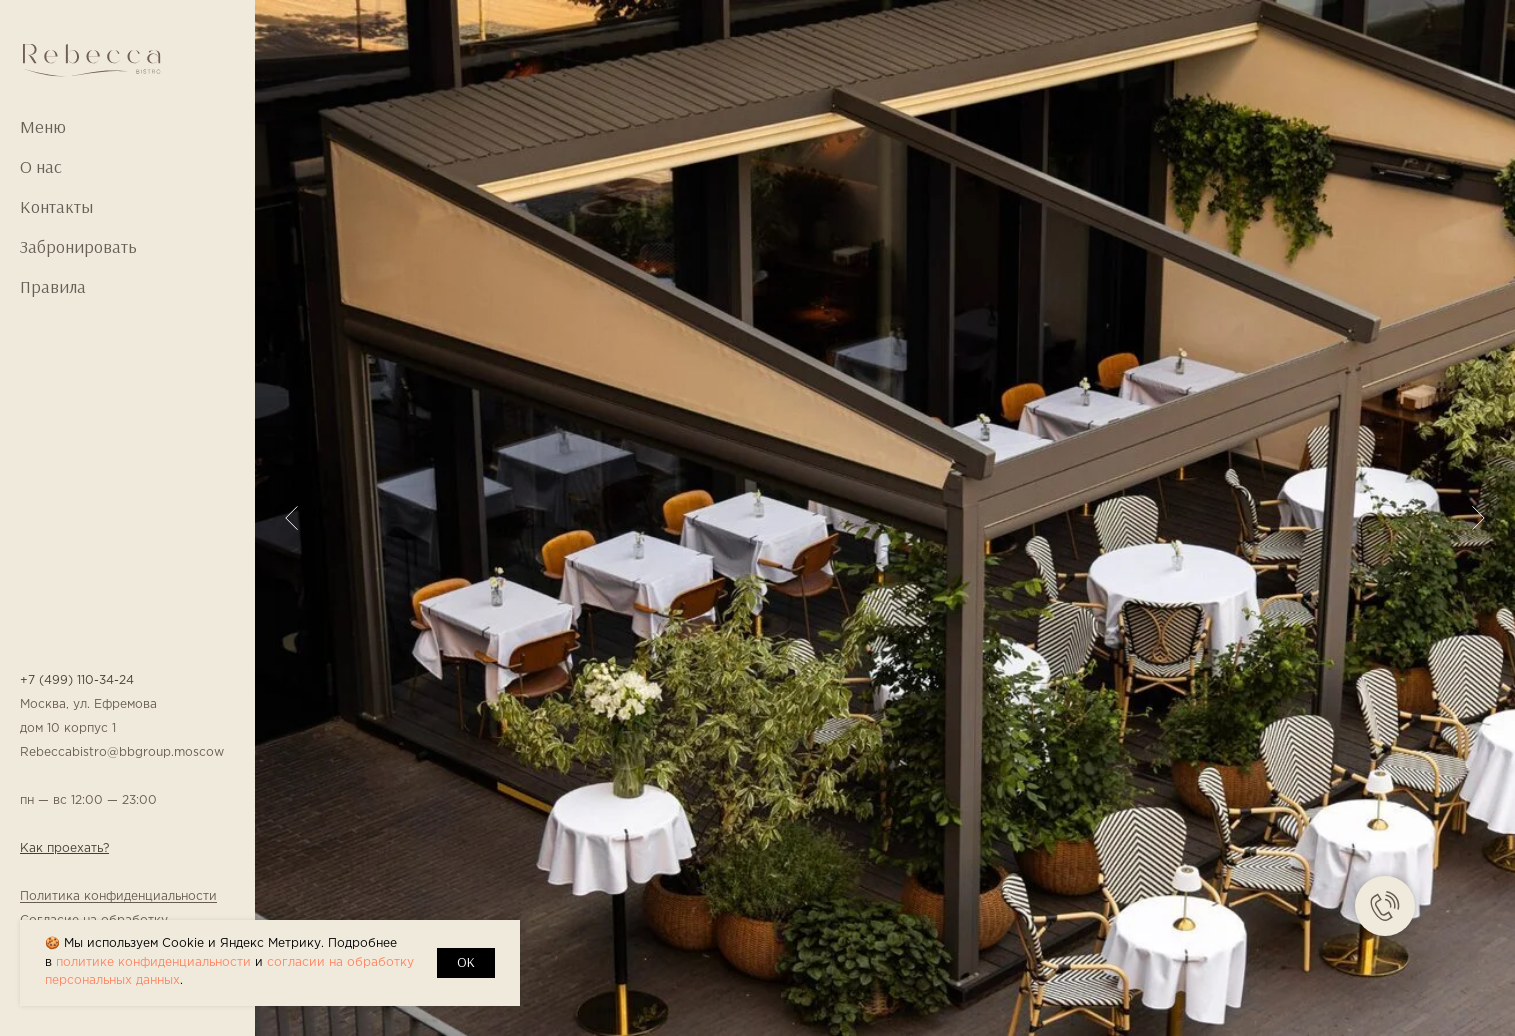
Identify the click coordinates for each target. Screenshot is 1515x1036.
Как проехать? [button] (64, 848)
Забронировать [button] (78, 247)
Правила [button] (53, 287)
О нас (41, 167)
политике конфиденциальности (153, 962)
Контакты (56, 207)
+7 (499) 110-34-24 (77, 680)
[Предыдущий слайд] (291, 518)
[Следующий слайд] (1478, 518)
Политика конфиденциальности (118, 896)
